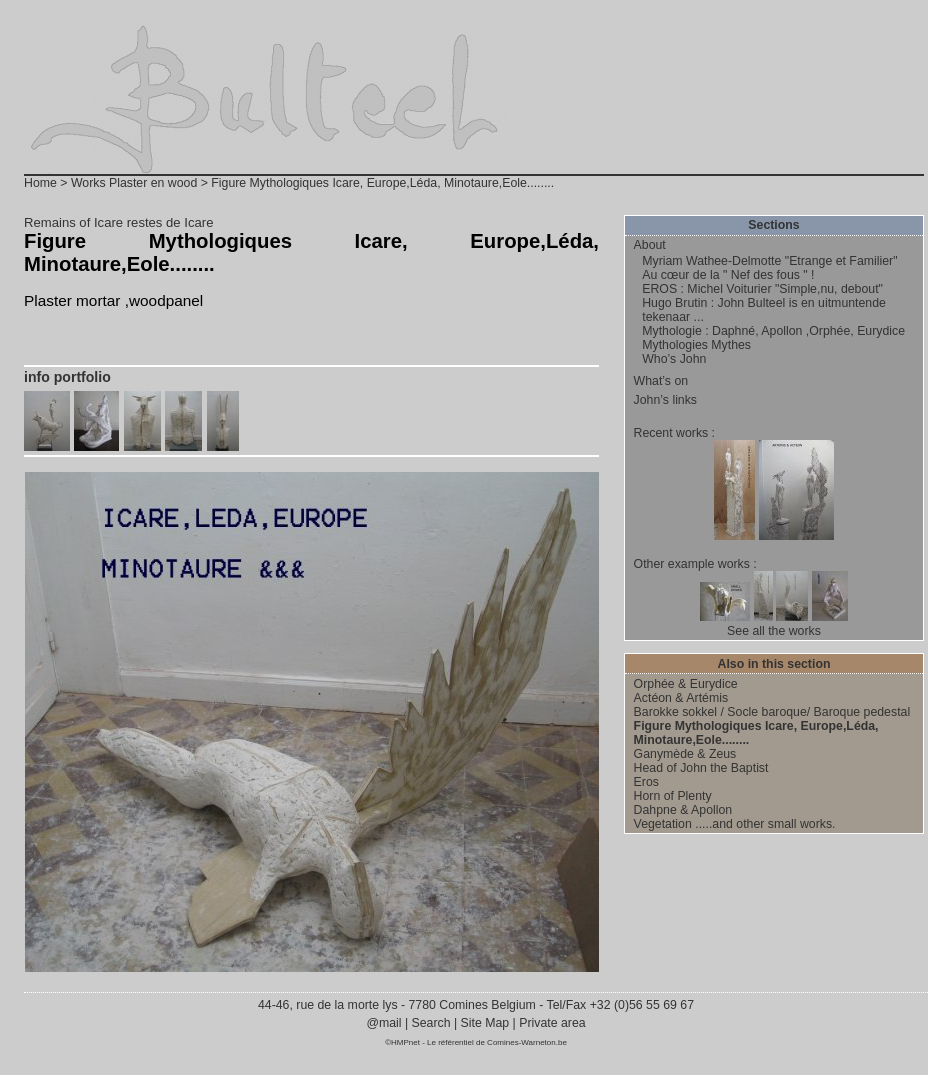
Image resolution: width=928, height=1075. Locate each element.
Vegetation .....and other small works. (735, 824)
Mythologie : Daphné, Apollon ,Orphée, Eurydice (773, 331)
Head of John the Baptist (701, 768)
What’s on (661, 381)
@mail (385, 1023)
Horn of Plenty (673, 796)
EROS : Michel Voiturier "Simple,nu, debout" (762, 289)
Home (40, 183)
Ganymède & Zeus (685, 754)
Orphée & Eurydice (686, 684)
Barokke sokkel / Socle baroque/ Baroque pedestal (772, 712)
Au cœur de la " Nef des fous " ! (728, 275)
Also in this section (774, 664)
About (650, 245)
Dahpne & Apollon (683, 810)
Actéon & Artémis (681, 698)
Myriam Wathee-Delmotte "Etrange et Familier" (769, 261)
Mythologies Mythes (696, 345)
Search (431, 1023)
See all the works (774, 631)
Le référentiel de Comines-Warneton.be (497, 1042)
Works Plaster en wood (134, 183)
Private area (552, 1023)
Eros (646, 782)
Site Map (484, 1023)
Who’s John (674, 359)
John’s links (665, 400)
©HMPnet (402, 1042)
